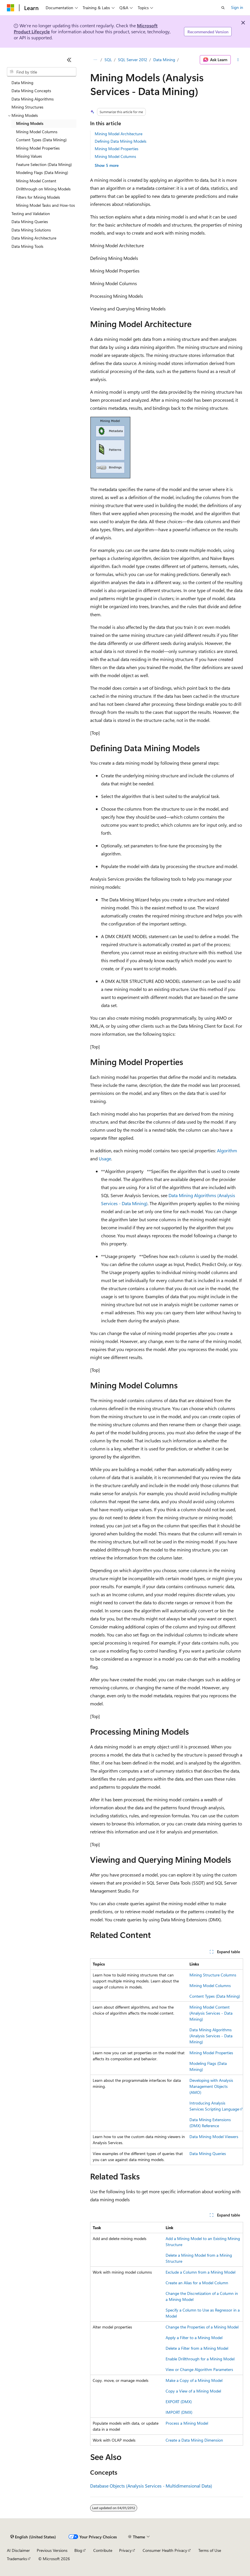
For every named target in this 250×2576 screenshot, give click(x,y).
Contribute (102, 2550)
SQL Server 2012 (132, 59)
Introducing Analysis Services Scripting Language (214, 2106)
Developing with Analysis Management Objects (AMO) (211, 2086)
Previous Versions (52, 2550)
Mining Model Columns (115, 156)
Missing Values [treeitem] (29, 156)
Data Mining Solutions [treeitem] (31, 230)
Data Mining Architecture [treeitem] (33, 238)
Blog (78, 2550)
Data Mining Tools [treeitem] (27, 246)
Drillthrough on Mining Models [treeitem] (43, 189)
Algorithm (227, 1150)
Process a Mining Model (187, 2423)
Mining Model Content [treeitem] (36, 180)
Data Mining (164, 59)
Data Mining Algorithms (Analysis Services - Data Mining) (210, 2035)
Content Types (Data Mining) (214, 1996)
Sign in (237, 7)
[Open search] (223, 8)
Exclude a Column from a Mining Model (200, 2272)
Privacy (125, 2550)
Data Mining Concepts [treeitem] (31, 90)
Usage (105, 1158)
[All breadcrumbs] (95, 59)
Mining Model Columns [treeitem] (36, 131)
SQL (108, 59)
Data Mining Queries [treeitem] (29, 221)
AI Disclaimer (18, 2550)
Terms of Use (209, 2550)
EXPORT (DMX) (179, 2401)
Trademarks (17, 2558)
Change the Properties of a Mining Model (202, 2327)
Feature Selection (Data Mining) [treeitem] (44, 164)
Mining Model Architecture (118, 133)
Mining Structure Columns (212, 1975)
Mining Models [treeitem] (29, 123)
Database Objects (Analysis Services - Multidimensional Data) (151, 2486)
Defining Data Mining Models (120, 141)
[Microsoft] (10, 7)
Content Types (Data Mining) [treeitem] (41, 139)
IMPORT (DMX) (179, 2412)
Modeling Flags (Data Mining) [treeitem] (42, 172)
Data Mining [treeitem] (22, 82)
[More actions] (238, 59)
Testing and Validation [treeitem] (30, 213)
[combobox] (41, 71)
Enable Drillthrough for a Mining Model (200, 2359)
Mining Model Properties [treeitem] (38, 148)
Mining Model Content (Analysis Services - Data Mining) (210, 2013)
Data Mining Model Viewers (213, 2136)
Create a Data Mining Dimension (194, 2440)
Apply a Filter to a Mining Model (194, 2337)
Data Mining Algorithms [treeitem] (32, 99)
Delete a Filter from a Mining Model (197, 2348)
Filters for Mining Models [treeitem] (38, 197)
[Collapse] (69, 60)
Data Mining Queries (207, 2153)
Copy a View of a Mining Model (193, 2391)
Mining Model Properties (116, 148)
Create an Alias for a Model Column (197, 2282)
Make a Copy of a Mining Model (194, 2380)
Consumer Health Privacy (165, 2550)
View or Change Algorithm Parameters (199, 2369)
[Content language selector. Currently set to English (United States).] (33, 2537)
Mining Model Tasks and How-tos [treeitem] (45, 205)
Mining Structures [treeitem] (27, 107)
